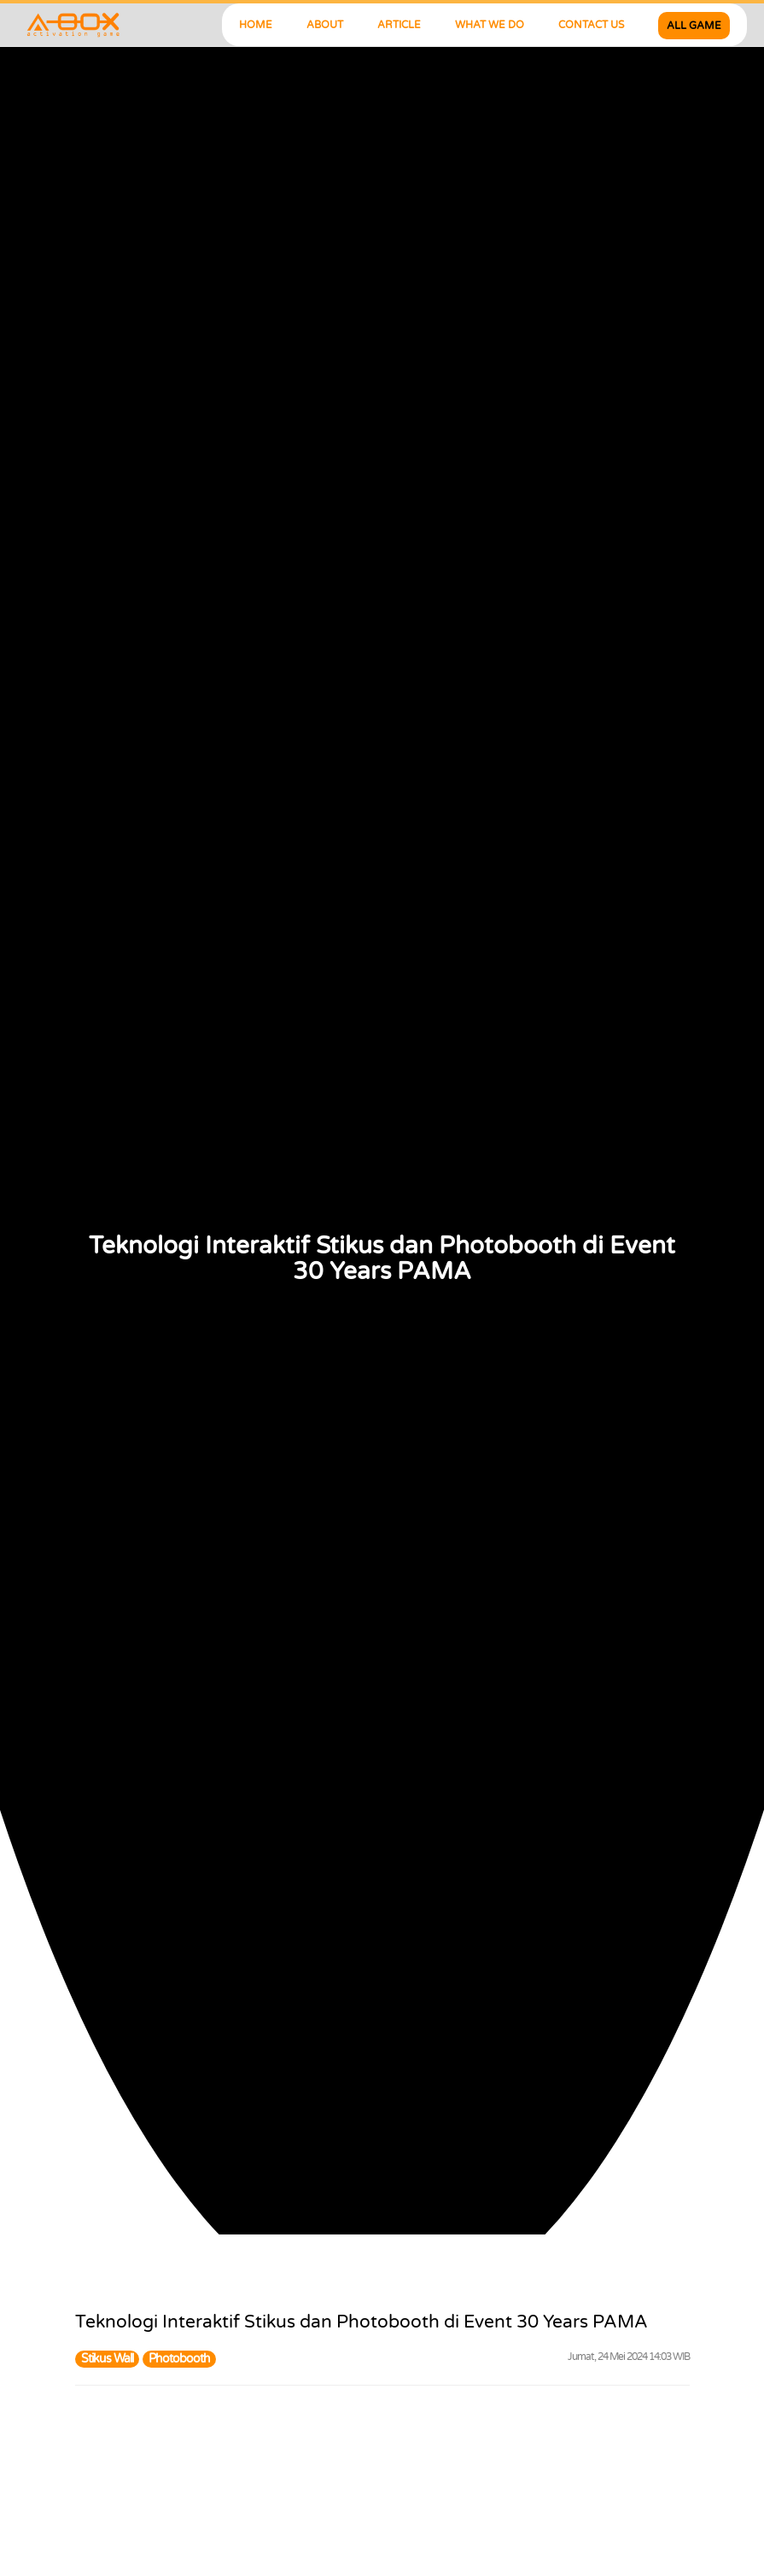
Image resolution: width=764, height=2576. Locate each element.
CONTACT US (591, 25)
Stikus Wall (107, 2358)
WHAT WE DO (489, 25)
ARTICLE (399, 25)
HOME (255, 25)
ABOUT (324, 25)
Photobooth (179, 2358)
